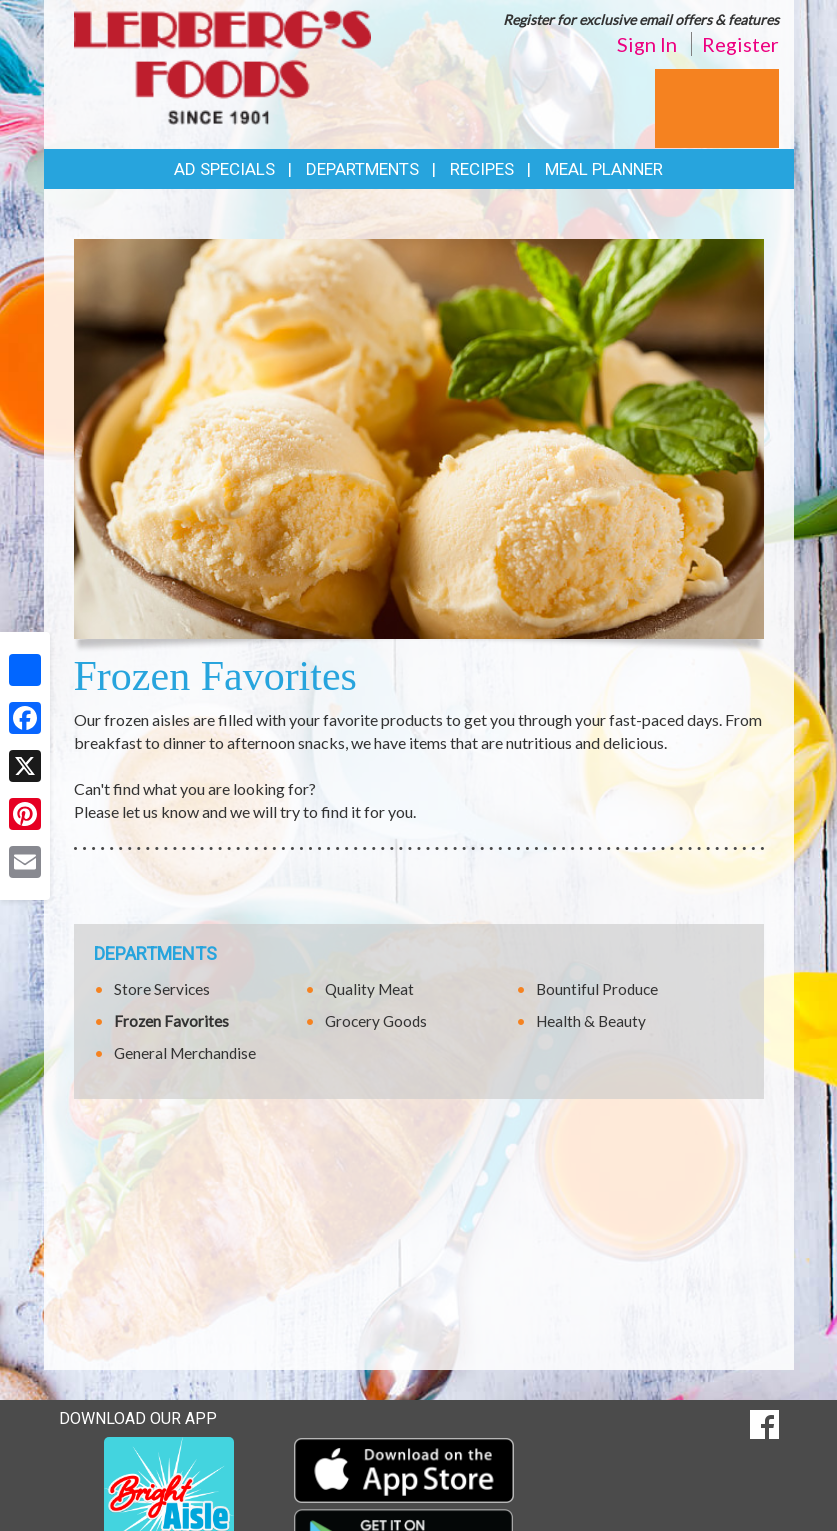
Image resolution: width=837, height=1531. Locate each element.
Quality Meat (369, 989)
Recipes (482, 169)
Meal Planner (604, 169)
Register (740, 44)
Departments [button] (362, 169)
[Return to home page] (223, 65)
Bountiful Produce (597, 989)
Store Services (162, 989)
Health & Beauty (591, 1021)
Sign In (647, 44)
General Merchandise (185, 1053)
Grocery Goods (376, 1021)
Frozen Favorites (171, 1021)
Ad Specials (224, 169)
